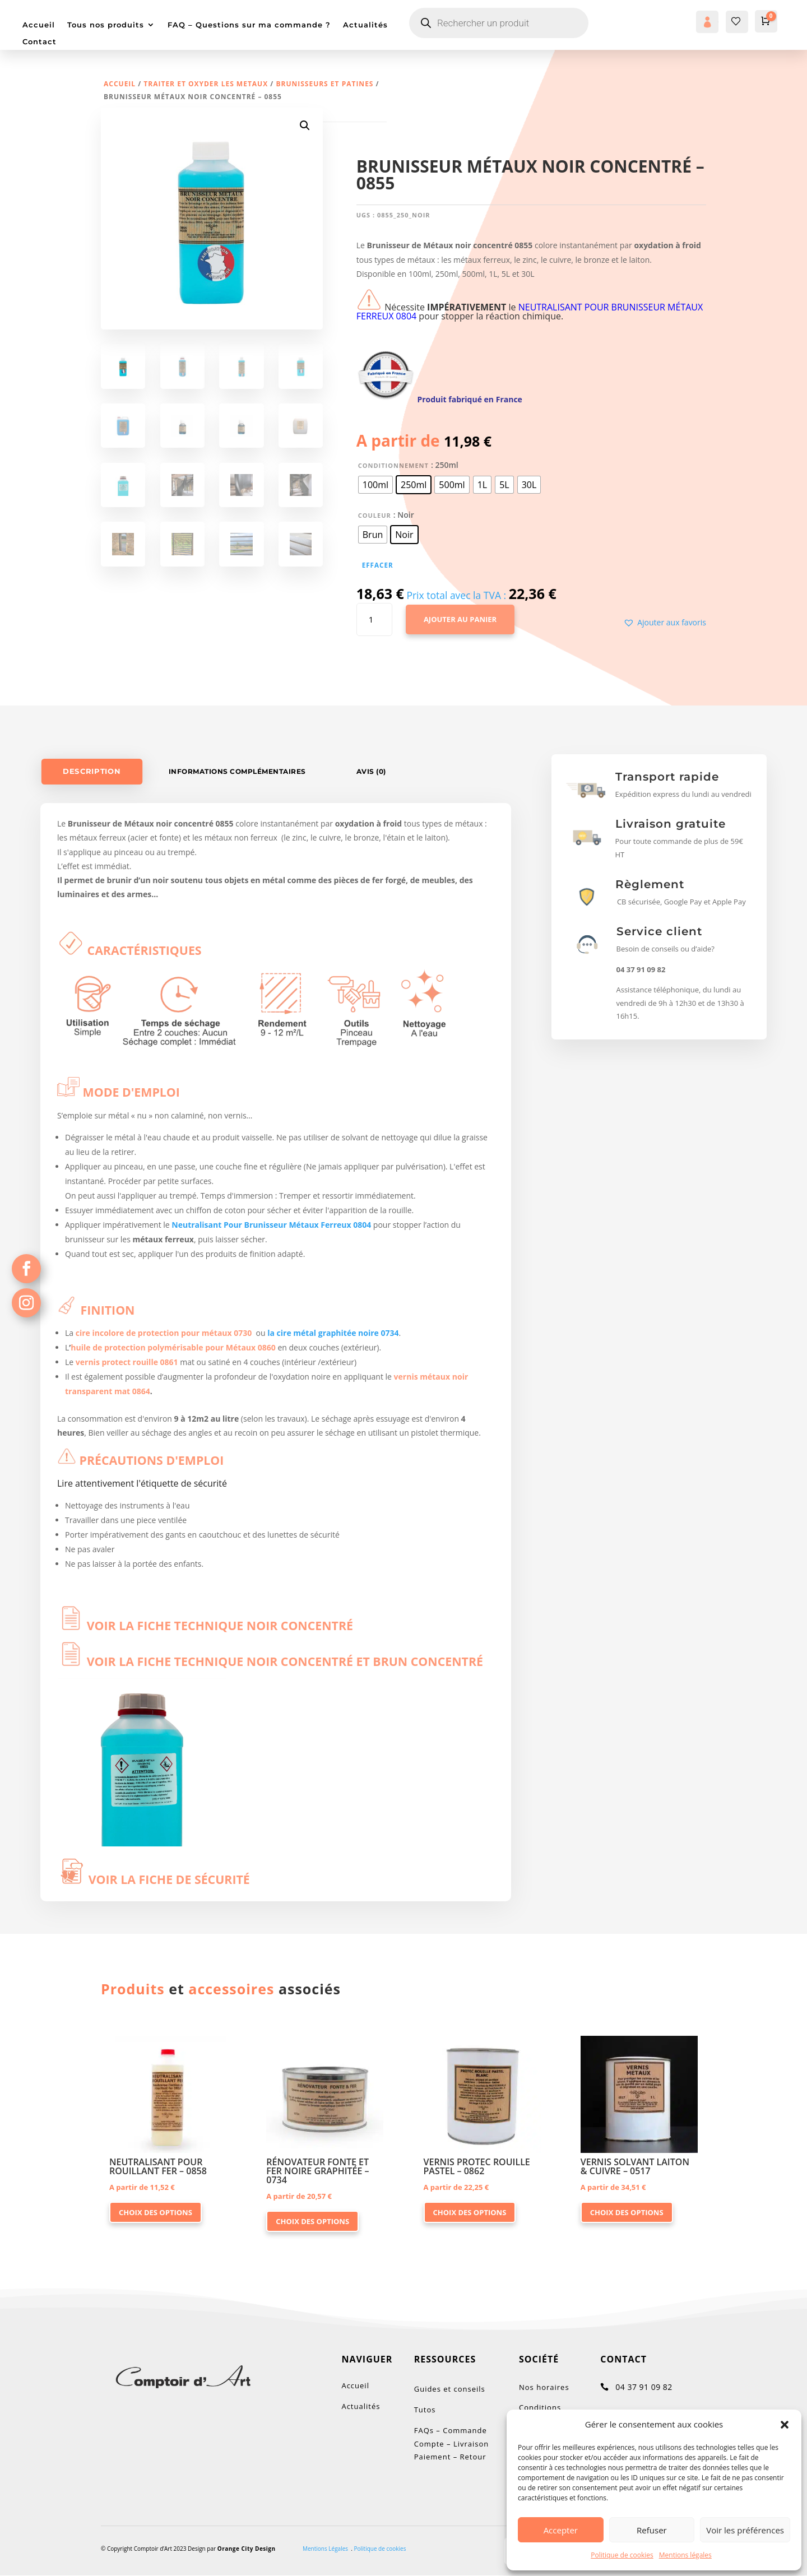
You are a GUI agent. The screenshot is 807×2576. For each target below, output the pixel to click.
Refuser (652, 2530)
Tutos (425, 2410)
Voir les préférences (745, 2530)
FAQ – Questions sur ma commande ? (249, 25)
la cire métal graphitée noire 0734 (332, 1333)
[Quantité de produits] (374, 620)
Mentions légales (685, 2555)
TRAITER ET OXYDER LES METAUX (205, 84)
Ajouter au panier (460, 619)
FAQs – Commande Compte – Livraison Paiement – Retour (452, 2443)
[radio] (375, 484)
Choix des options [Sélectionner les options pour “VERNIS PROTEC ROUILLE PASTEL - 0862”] (470, 2212)
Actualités (365, 25)
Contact (39, 42)
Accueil (38, 25)
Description (91, 771)
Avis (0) (371, 771)
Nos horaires (544, 2387)
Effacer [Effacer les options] (377, 565)
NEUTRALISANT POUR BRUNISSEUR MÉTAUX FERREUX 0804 (529, 311)
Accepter (561, 2530)
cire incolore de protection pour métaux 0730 (164, 1333)
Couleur (374, 515)
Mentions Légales (325, 2548)
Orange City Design (246, 2548)
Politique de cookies (622, 2555)
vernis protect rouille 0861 (127, 1362)
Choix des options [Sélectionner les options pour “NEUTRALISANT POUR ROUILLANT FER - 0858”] (155, 2212)
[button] (784, 2424)
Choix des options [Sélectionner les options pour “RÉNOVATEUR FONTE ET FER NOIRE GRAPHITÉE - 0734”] (312, 2221)
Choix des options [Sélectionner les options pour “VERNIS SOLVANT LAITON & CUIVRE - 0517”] (627, 2212)
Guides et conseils (449, 2389)
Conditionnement (393, 465)
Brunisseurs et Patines (324, 84)
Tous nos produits (105, 25)
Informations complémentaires (237, 771)
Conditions (540, 2407)
